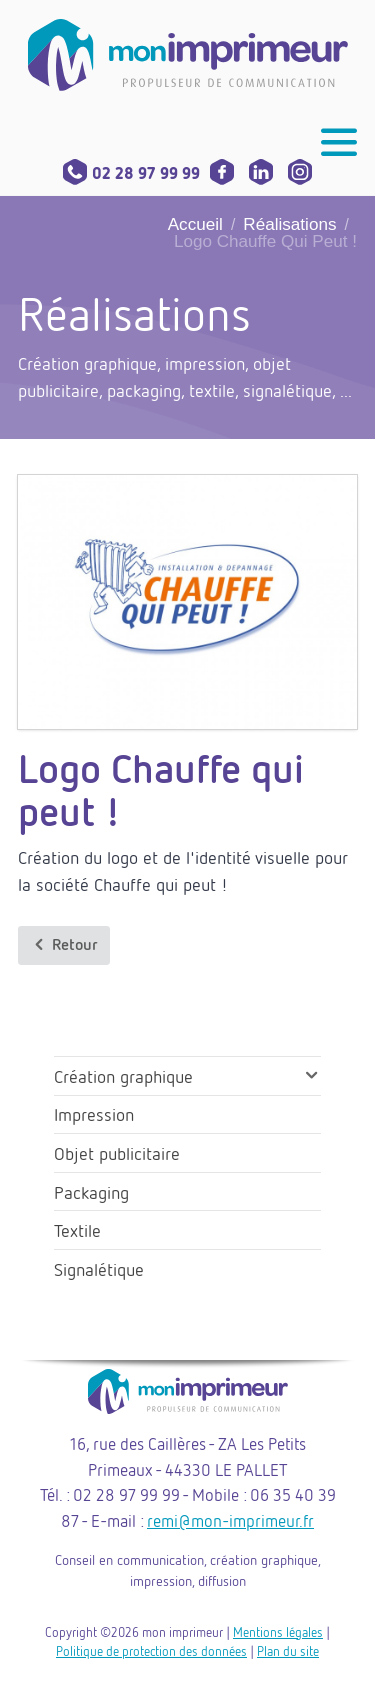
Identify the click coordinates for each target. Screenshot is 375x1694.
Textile (77, 1230)
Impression (94, 1114)
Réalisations (289, 224)
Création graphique (123, 1076)
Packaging (91, 1192)
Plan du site (288, 1651)
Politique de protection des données (151, 1651)
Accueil (195, 224)
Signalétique (99, 1269)
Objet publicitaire (117, 1153)
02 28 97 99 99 (131, 173)
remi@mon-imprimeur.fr (230, 1520)
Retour (64, 944)
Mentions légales (278, 1632)
